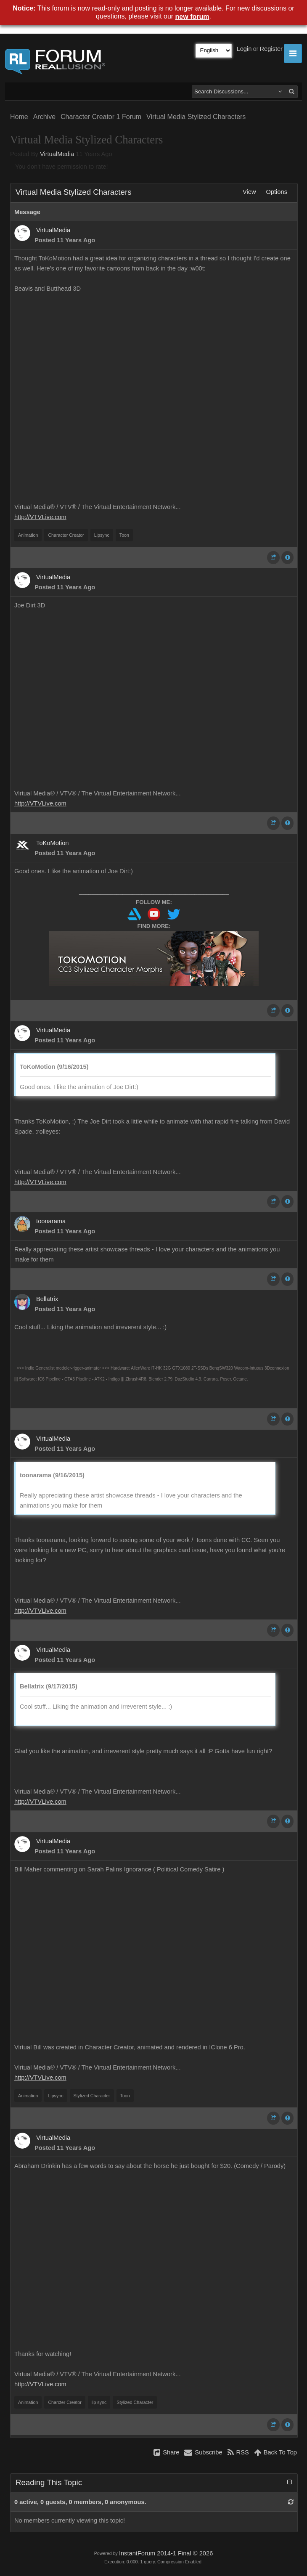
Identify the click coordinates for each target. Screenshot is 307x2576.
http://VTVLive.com (40, 517)
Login (244, 48)
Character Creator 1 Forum (101, 116)
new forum (192, 16)
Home (19, 116)
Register (271, 48)
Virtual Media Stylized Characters (196, 116)
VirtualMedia (57, 154)
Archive (44, 116)
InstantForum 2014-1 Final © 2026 (166, 2553)
